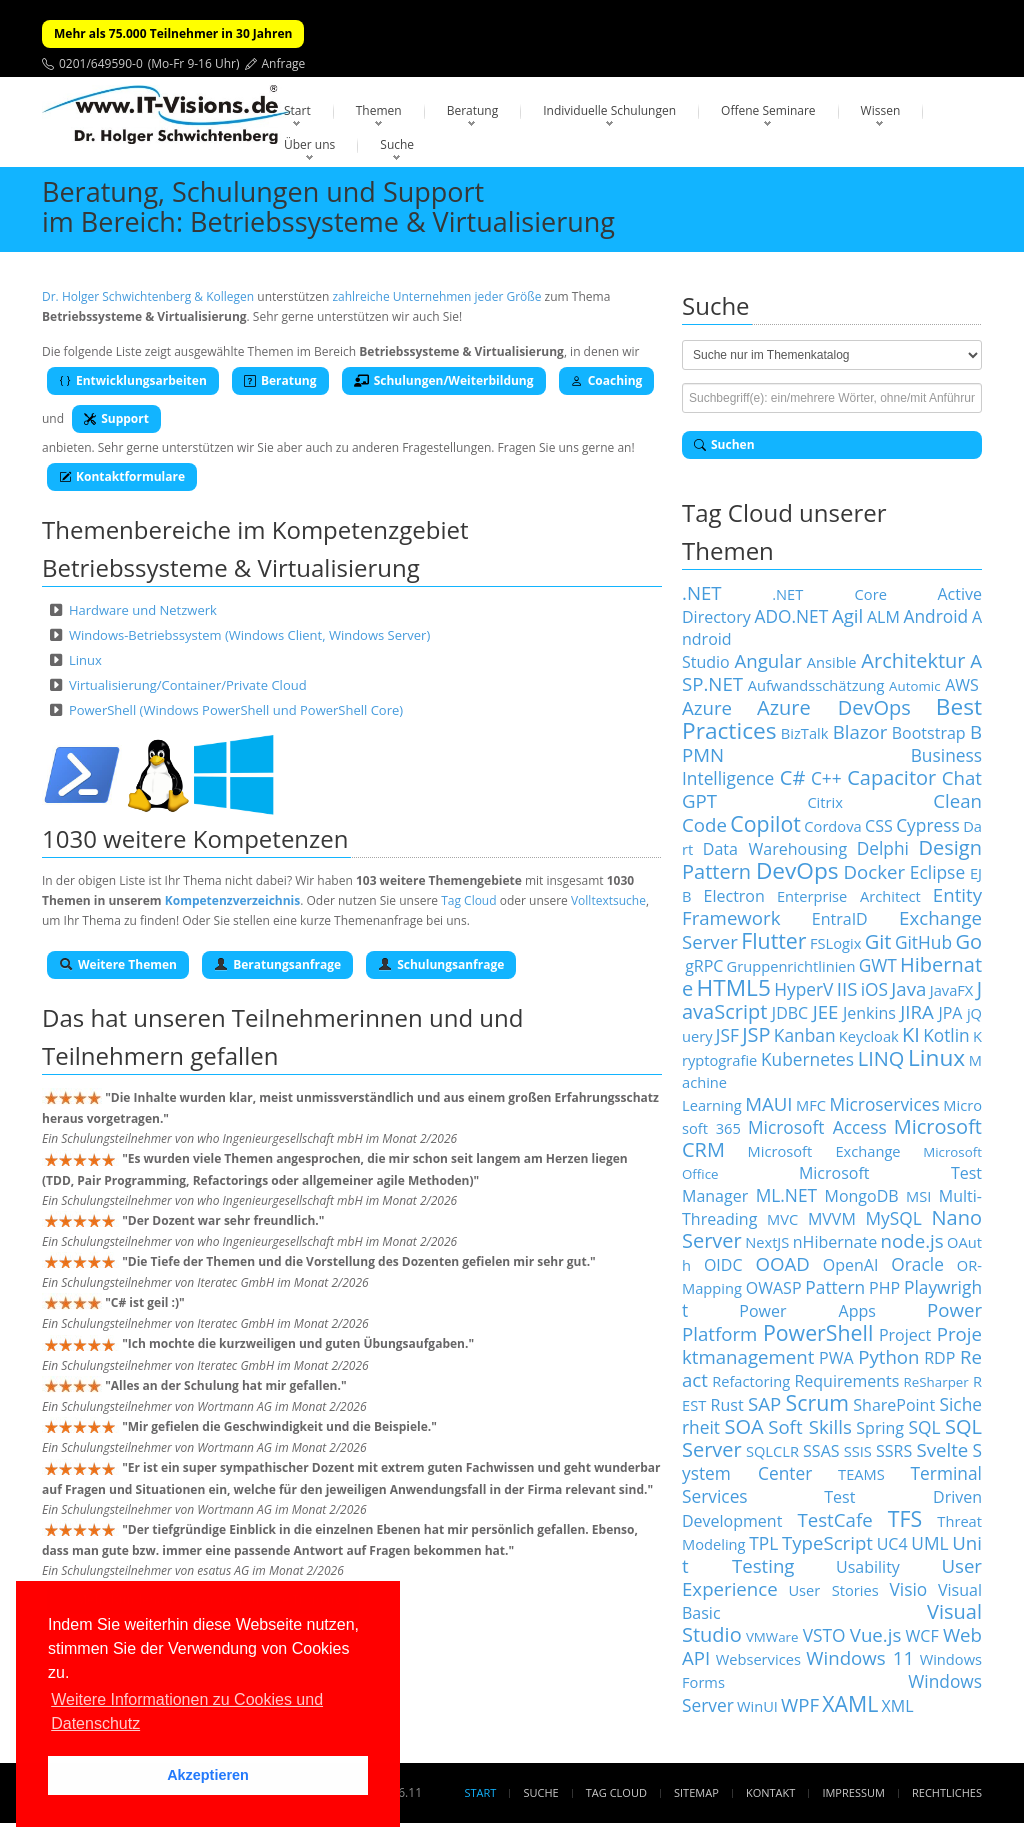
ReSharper (936, 1382)
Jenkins (869, 1013)
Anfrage (284, 63)
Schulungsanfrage (441, 964)
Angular (768, 660)
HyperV (803, 989)
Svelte (942, 1449)
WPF (800, 1704)
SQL (924, 1427)
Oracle (917, 1264)
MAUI (768, 1103)
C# (793, 777)
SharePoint (894, 1405)
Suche (397, 144)
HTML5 (734, 987)
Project (905, 1335)
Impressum (853, 1792)
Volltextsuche (608, 900)
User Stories (833, 1590)
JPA (950, 1013)
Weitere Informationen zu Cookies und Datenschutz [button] (187, 1711)
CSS (879, 826)
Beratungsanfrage (277, 964)
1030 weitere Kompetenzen (195, 838)
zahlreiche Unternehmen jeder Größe (436, 296)
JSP (756, 1034)
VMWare (772, 1637)
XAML (850, 1703)
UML (929, 1543)
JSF (727, 1035)
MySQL (894, 1218)
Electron (734, 896)
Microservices (885, 1104)
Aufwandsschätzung (816, 685)
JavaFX (952, 990)
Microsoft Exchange (824, 1151)
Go (968, 941)
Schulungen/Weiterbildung (444, 380)
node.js (912, 1240)
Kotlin (946, 1035)
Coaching (607, 380)
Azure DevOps (834, 707)
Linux (85, 660)
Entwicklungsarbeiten (133, 380)
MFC (811, 1105)
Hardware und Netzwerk (143, 610)
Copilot (765, 823)
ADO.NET (791, 616)
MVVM (832, 1219)
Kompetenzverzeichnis (232, 900)
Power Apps (807, 1311)
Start (297, 110)
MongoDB (862, 1196)
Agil (847, 615)
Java (908, 988)
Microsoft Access (817, 1127)
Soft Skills (810, 1426)
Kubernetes (807, 1059)
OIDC (723, 1265)
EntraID (840, 919)
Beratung (473, 110)
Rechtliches (947, 1792)
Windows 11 (860, 1657)
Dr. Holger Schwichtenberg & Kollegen (148, 296)
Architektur (913, 660)
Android (936, 616)
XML (898, 1706)
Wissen (881, 110)
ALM (883, 617)
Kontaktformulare (122, 476)
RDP (939, 1358)
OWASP (774, 1288)
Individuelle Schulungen (609, 110)
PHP (884, 1288)
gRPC (704, 966)
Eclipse (937, 872)
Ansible (832, 662)
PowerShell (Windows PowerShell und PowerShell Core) (236, 710)
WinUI (757, 1706)
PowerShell (818, 1332)
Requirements (846, 1381)
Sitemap (696, 1792)
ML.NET (786, 1195)
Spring (880, 1428)
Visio (909, 1589)
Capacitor (891, 777)
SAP (764, 1403)
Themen (379, 110)
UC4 (892, 1544)
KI (911, 1034)
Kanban (805, 1035)
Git (878, 941)
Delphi (883, 848)
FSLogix (835, 943)
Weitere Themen (118, 964)
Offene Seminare (768, 110)
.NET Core (829, 594)
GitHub (923, 942)
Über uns (309, 144)
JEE (826, 1011)
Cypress (928, 825)
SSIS (858, 1451)
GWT (878, 965)
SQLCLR (772, 1451)
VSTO (824, 1635)
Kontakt (770, 1792)
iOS (874, 989)
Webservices (758, 1659)
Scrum (817, 1402)
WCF (922, 1636)
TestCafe (834, 1519)
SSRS (894, 1451)
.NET (702, 592)
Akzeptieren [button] (208, 1775)
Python (888, 1356)
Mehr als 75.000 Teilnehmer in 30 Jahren (173, 33)
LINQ (881, 1058)
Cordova (832, 826)
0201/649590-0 (101, 63)
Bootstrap (929, 733)
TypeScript (827, 1542)
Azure (707, 707)
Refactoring (751, 1381)
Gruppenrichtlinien (791, 966)
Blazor (860, 731)
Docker (874, 871)
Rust (727, 1405)
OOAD (782, 1263)
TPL (763, 1543)
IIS (847, 988)
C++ (826, 778)
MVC (782, 1219)
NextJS (767, 1242)
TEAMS (861, 1474)
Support (116, 418)
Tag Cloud (468, 900)
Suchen (724, 444)
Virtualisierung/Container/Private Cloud (188, 685)
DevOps (797, 870)
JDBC (790, 1013)
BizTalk (805, 733)
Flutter (773, 940)
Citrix (825, 802)
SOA (744, 1426)
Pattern (835, 1287)
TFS (905, 1518)
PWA (836, 1358)
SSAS (821, 1451)
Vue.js (876, 1634)
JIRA (917, 1011)
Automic (914, 686)
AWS (962, 685)
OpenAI (851, 1265)
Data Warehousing (775, 849)
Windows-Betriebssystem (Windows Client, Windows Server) (249, 635)
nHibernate (835, 1242)
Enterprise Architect (849, 896)
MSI (918, 1196)
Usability (868, 1567)
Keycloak (869, 1036)
